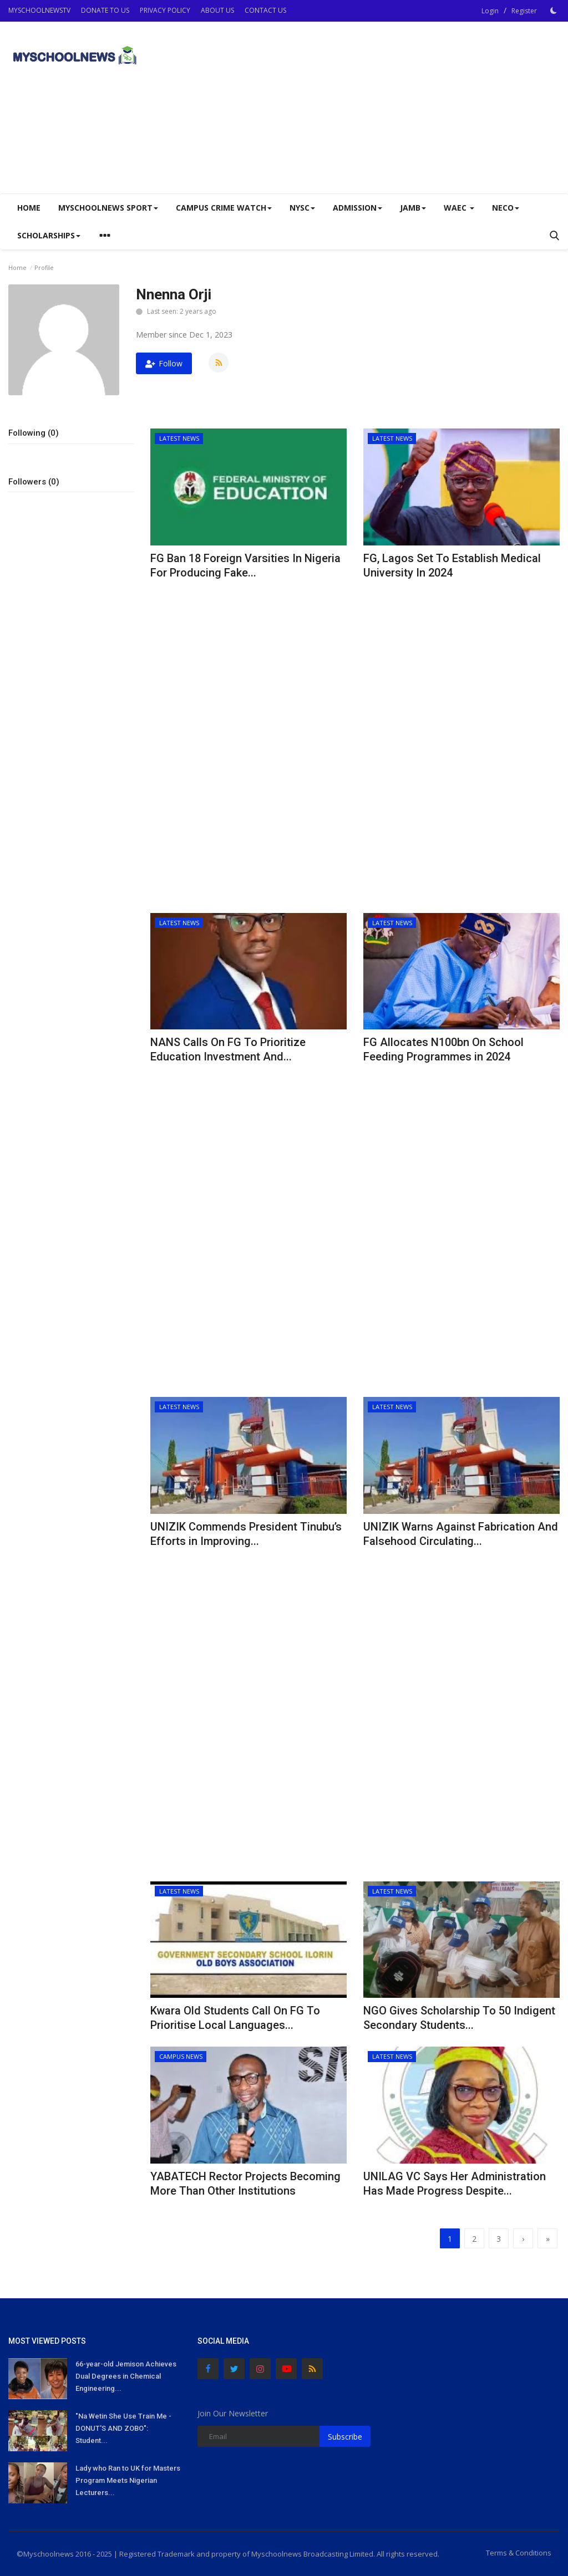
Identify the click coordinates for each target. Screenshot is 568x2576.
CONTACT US (265, 10)
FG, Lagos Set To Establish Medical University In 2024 (452, 565)
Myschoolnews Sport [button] (108, 207)
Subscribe (345, 2436)
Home (28, 207)
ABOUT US (217, 10)
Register (524, 11)
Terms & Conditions (518, 2553)
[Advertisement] (430, 107)
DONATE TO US (105, 10)
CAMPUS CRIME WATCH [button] (224, 207)
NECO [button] (505, 207)
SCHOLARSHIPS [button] (48, 235)
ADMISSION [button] (357, 207)
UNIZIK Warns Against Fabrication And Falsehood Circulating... (460, 1534)
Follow (163, 363)
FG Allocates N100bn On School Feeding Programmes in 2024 (443, 1049)
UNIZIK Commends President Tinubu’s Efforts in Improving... (246, 1534)
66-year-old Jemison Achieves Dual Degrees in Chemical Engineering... (125, 2376)
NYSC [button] (302, 207)
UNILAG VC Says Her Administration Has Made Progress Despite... (454, 2183)
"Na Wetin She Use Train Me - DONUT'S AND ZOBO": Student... (123, 2428)
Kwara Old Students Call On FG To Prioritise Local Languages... (235, 2018)
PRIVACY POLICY (165, 10)
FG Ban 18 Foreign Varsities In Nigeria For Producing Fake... (245, 565)
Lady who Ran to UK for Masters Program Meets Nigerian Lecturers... (127, 2480)
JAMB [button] (413, 207)
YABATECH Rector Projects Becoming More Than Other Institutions (245, 2183)
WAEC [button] (459, 207)
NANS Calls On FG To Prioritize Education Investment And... (228, 1049)
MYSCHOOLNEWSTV (39, 10)
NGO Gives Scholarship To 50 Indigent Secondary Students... (459, 2018)
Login (490, 11)
